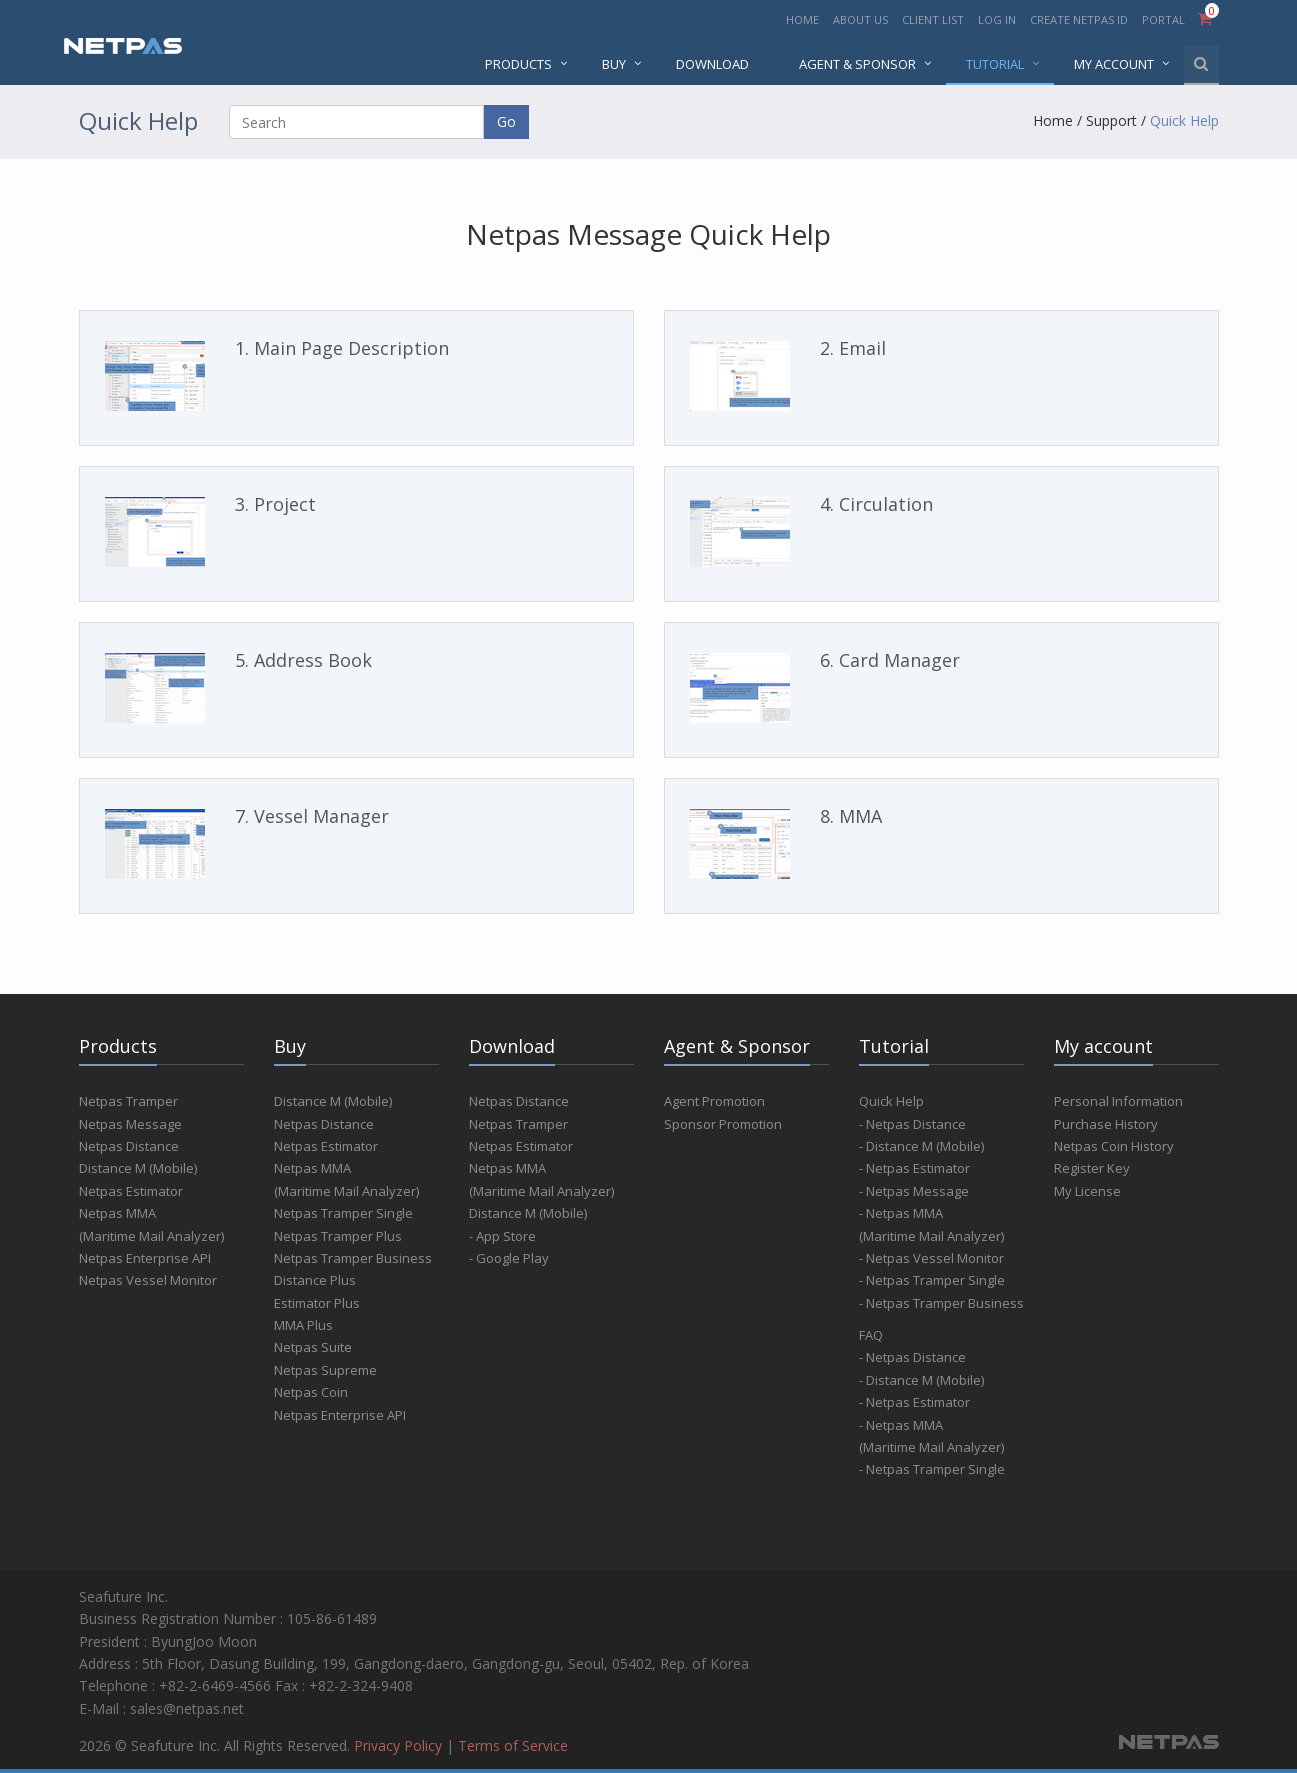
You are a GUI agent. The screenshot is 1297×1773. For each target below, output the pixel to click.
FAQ (871, 1335)
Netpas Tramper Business (353, 1258)
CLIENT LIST (933, 19)
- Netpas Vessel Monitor (931, 1258)
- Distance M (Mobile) (921, 1146)
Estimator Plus (317, 1303)
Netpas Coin (311, 1392)
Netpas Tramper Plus (338, 1236)
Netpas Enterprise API (145, 1258)
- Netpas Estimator (914, 1168)
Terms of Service (513, 1745)
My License (1087, 1191)
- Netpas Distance (912, 1124)
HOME (802, 19)
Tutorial (995, 64)
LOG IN (997, 19)
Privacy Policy (398, 1745)
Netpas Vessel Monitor (148, 1280)
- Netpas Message (914, 1191)
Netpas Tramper (128, 1101)
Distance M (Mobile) (138, 1168)
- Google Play (509, 1258)
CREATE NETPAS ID (1079, 19)
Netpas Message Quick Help (648, 234)
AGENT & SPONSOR (857, 64)
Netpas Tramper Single (343, 1213)
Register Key (1092, 1168)
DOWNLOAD (712, 64)
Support (1111, 120)
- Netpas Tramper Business (941, 1303)
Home (1053, 120)
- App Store (502, 1236)
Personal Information (1118, 1101)
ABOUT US (860, 19)
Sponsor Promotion (723, 1124)
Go (506, 121)
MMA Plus (303, 1325)
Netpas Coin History (1114, 1146)
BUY (614, 64)
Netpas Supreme (325, 1370)
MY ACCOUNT (1114, 64)
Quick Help (1184, 120)
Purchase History (1106, 1124)
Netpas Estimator (131, 1191)
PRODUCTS (518, 64)
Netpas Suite (313, 1347)
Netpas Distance (129, 1146)
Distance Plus (315, 1280)
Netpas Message (130, 1124)
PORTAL (1165, 19)
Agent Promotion (714, 1101)
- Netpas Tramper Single (932, 1280)
